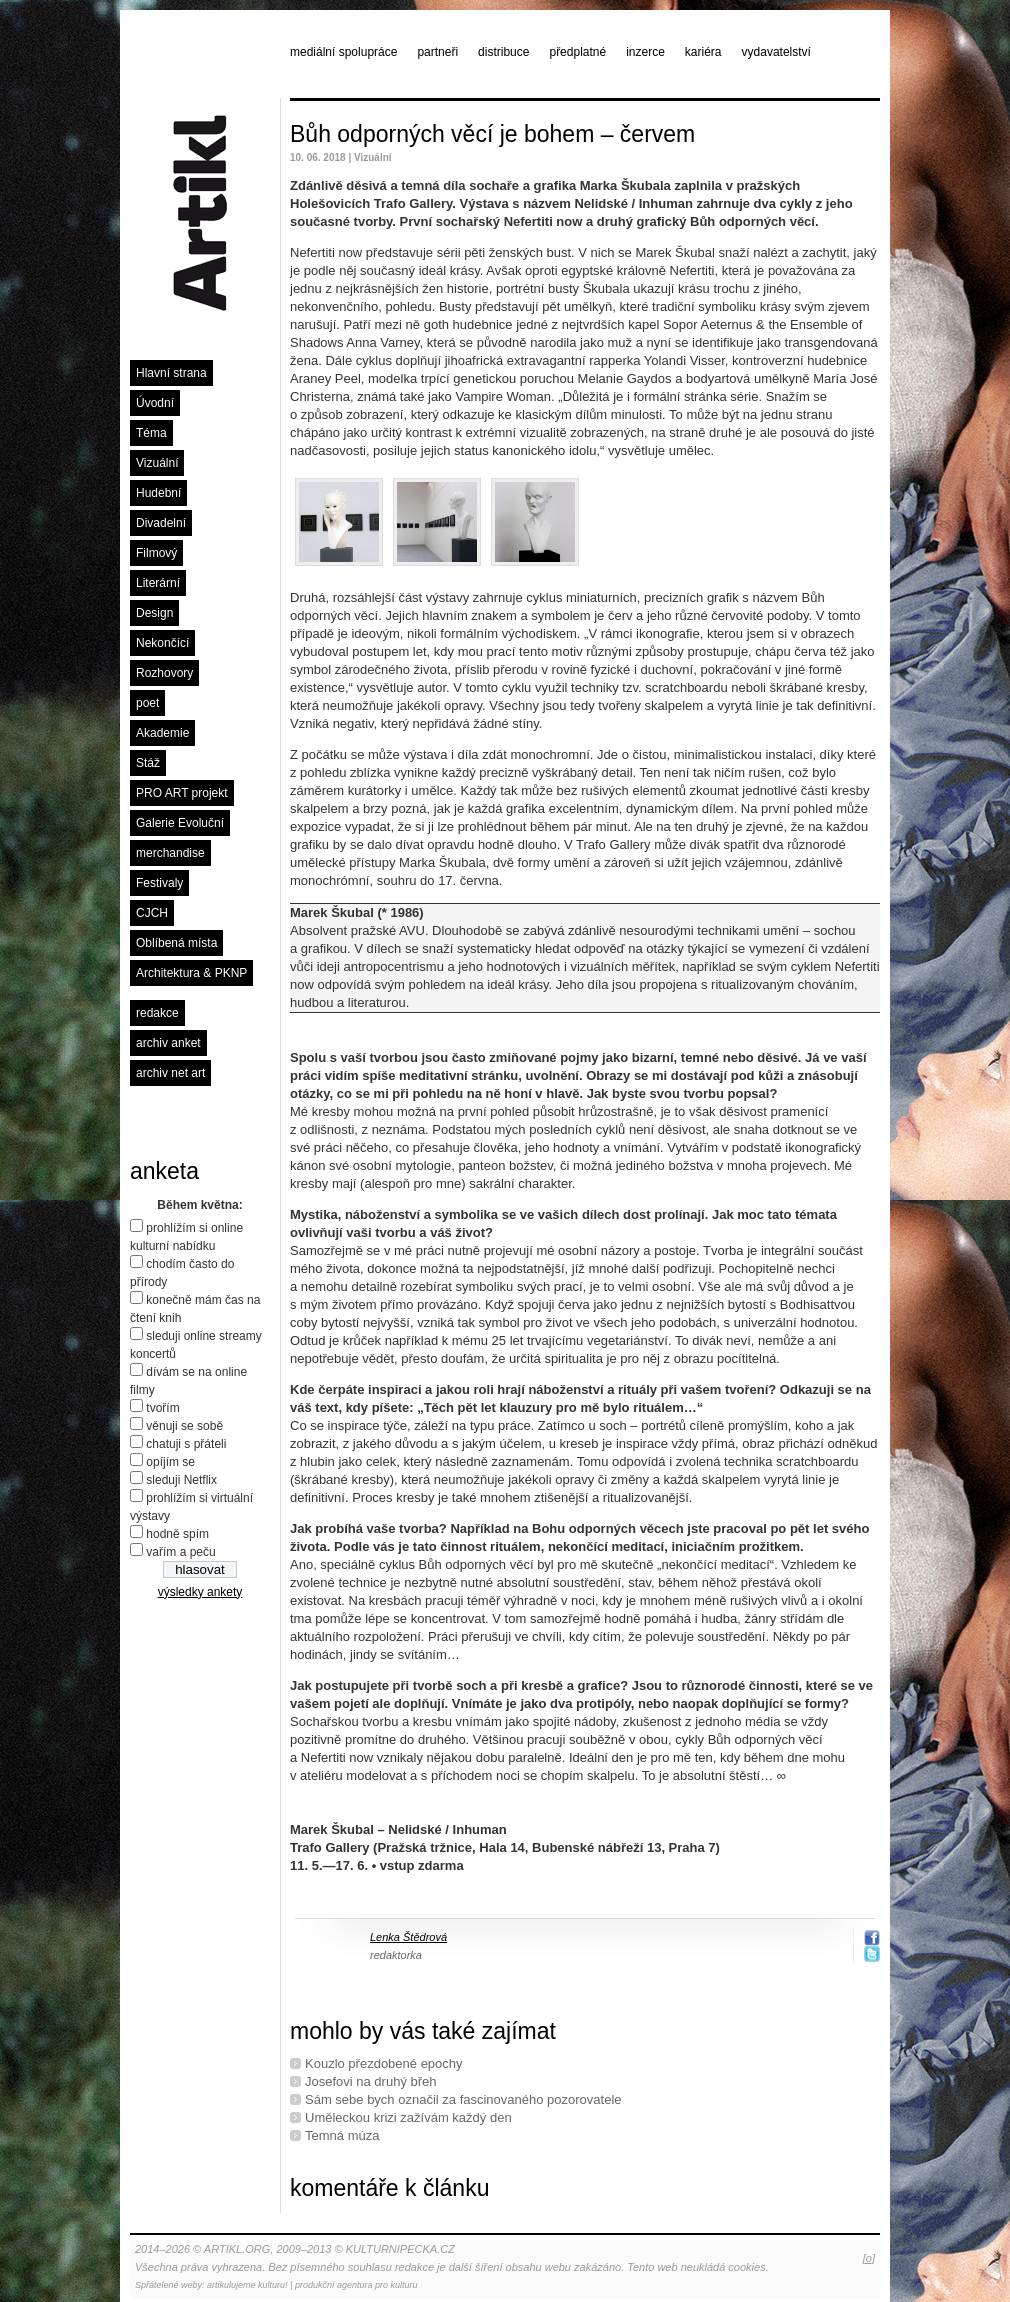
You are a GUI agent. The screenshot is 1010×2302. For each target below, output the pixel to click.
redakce (157, 1013)
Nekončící (162, 643)
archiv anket (168, 1043)
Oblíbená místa (176, 943)
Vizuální (157, 463)
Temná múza (342, 2135)
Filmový (156, 553)
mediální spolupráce (343, 52)
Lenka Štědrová (408, 1937)
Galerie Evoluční (180, 823)
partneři (437, 52)
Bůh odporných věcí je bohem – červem (492, 134)
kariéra (703, 52)
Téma (151, 433)
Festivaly (159, 883)
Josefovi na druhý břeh (371, 2081)
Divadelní (161, 523)
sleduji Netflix (181, 1480)
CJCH (152, 913)
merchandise (170, 853)
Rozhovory (164, 673)
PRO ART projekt (182, 793)
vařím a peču (180, 1552)
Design (154, 613)
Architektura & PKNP (191, 973)
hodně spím (177, 1534)
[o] (869, 2258)
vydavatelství (776, 52)
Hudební (158, 493)
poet (147, 703)
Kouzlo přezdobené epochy (384, 2063)
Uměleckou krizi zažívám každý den (408, 2117)
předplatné (577, 52)
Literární (158, 583)
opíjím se (170, 1462)
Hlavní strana (171, 373)
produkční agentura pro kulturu (356, 2285)
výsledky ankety (200, 1592)
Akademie (162, 733)
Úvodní (155, 403)
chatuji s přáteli (186, 1444)
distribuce (503, 52)
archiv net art (170, 1073)
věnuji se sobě (184, 1426)
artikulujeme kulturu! (247, 2285)
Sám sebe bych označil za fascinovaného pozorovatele (463, 2099)
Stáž (148, 763)
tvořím (162, 1408)
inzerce (645, 52)
